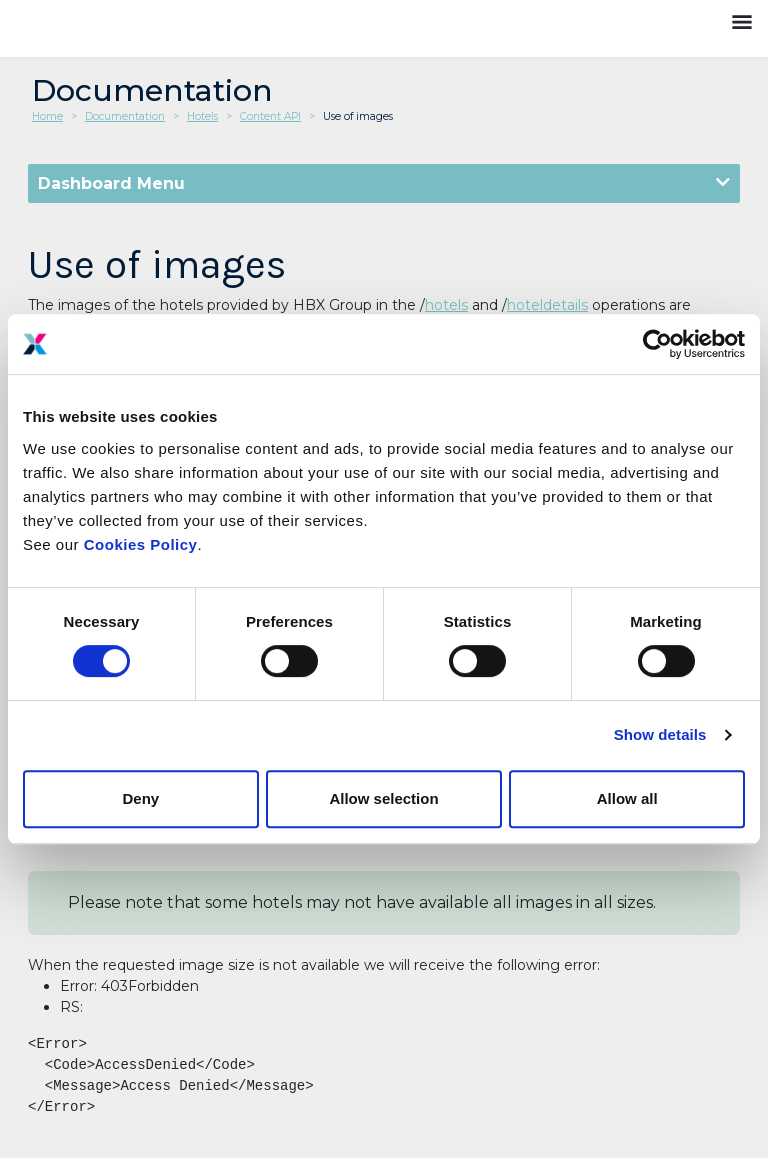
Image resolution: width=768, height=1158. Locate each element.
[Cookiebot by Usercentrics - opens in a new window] (657, 344)
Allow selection (383, 798)
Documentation (125, 116)
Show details (660, 734)
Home (47, 116)
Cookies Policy (141, 544)
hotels (446, 305)
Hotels (202, 116)
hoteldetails (547, 305)
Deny (140, 798)
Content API (270, 116)
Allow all (627, 798)
